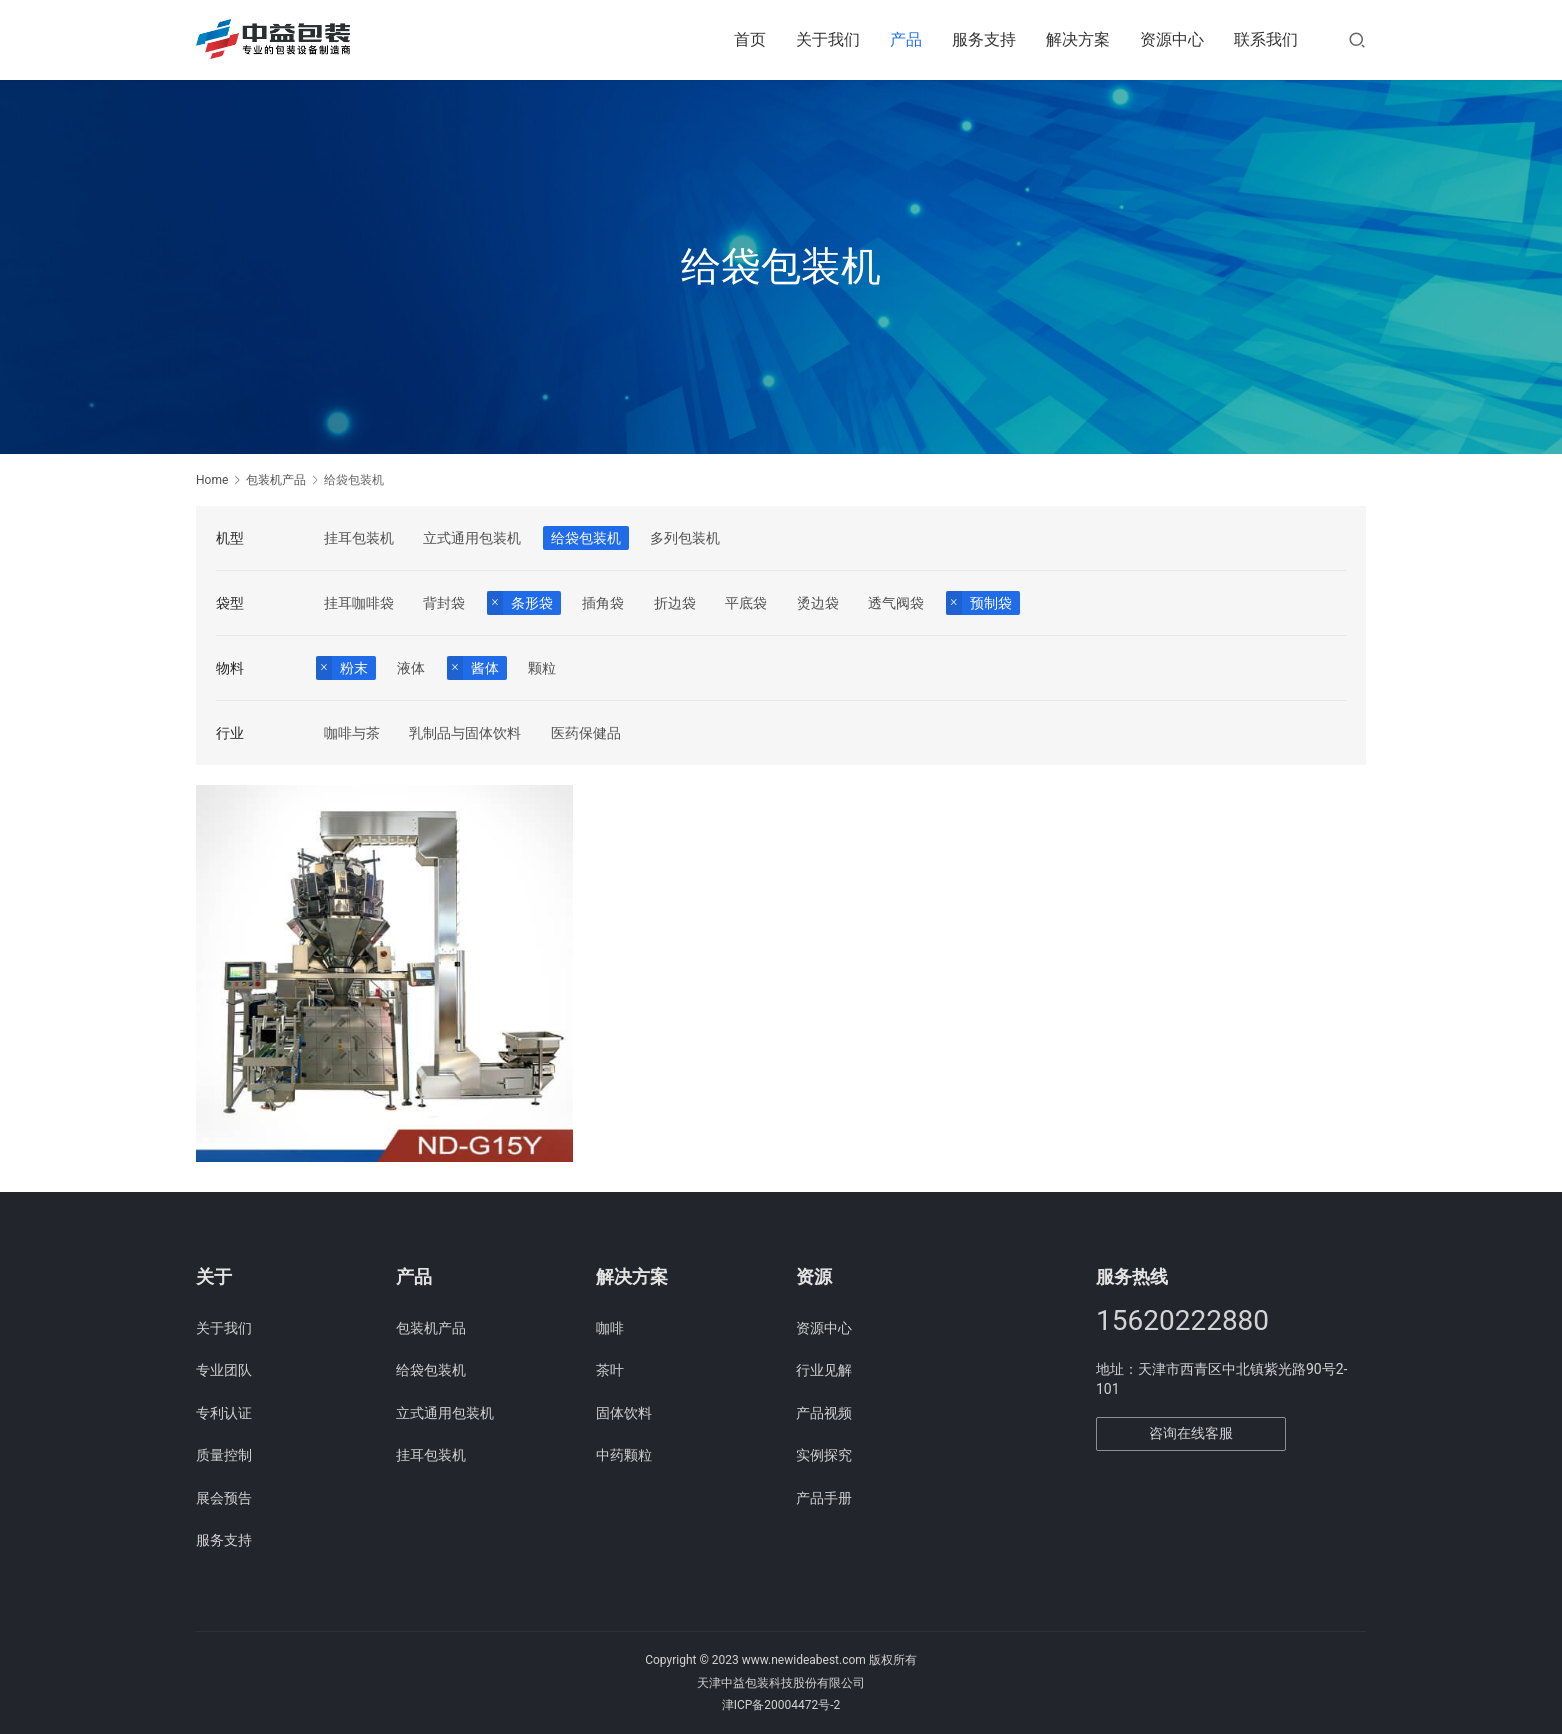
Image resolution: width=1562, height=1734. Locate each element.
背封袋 (444, 603)
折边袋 (675, 603)
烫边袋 (818, 603)
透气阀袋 (896, 603)
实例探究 (824, 1455)
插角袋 (603, 603)
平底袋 (746, 603)
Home (212, 480)
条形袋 (532, 603)
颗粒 (542, 668)
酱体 (485, 668)
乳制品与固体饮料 (465, 733)
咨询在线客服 (1191, 1433)
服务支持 (984, 39)
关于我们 (828, 39)
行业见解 (824, 1370)
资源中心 (1172, 39)
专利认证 (224, 1413)
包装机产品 (431, 1328)
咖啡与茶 (352, 733)
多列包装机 (685, 538)
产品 (906, 39)
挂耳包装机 (359, 538)
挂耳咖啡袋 (359, 603)
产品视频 (824, 1413)
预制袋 (991, 603)
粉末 (354, 668)
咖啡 (610, 1328)
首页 (750, 39)
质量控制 (224, 1455)
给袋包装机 (586, 538)
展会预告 (224, 1498)
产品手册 (824, 1498)
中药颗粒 (624, 1455)
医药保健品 (586, 733)
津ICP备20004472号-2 (781, 1705)
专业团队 (224, 1370)
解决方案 (1078, 39)
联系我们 (1266, 39)
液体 (411, 668)
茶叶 (610, 1370)
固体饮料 (624, 1413)
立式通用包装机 (472, 538)
